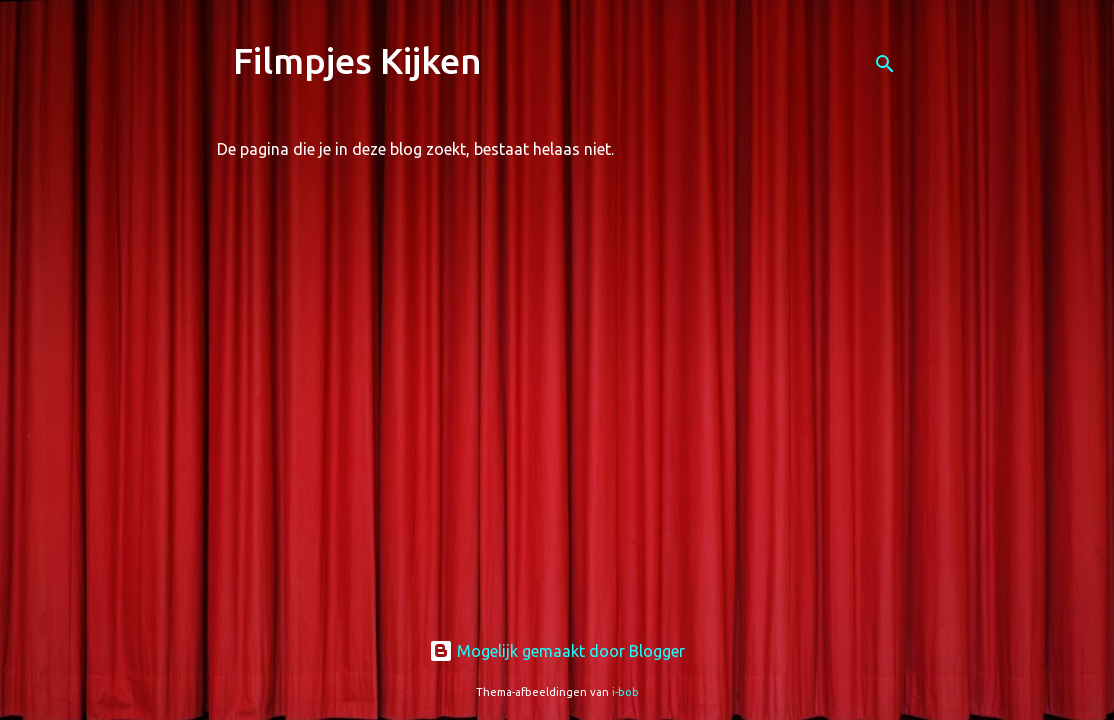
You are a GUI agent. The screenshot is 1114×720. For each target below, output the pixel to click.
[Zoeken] (885, 64)
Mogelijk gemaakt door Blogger (557, 651)
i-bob (625, 692)
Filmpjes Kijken (357, 60)
